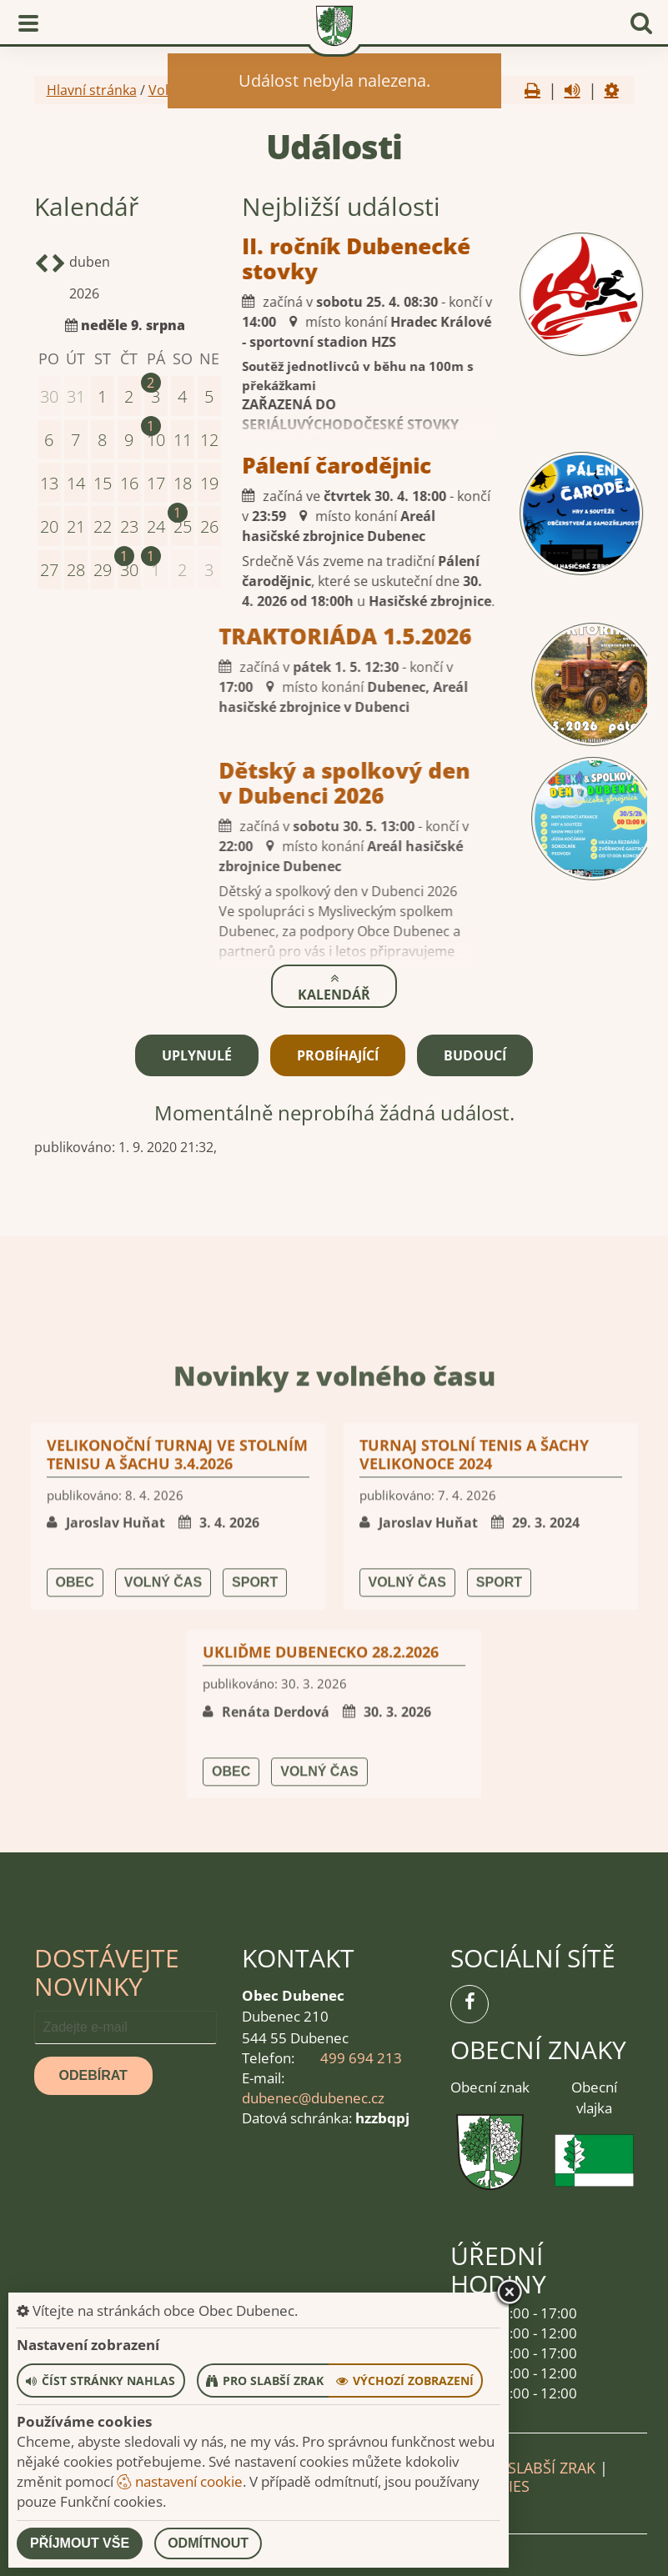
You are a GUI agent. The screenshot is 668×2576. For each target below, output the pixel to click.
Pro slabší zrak (534, 2466)
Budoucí (475, 1054)
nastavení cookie (180, 2481)
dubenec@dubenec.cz (313, 2097)
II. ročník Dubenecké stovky (274, 258)
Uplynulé (197, 1054)
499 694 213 (361, 2057)
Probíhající (338, 1054)
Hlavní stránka (92, 90)
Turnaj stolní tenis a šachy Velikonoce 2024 (474, 1821)
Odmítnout (208, 2543)
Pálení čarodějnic (254, 465)
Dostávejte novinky (106, 1970)
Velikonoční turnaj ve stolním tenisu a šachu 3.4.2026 (177, 1821)
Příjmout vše (79, 2543)
